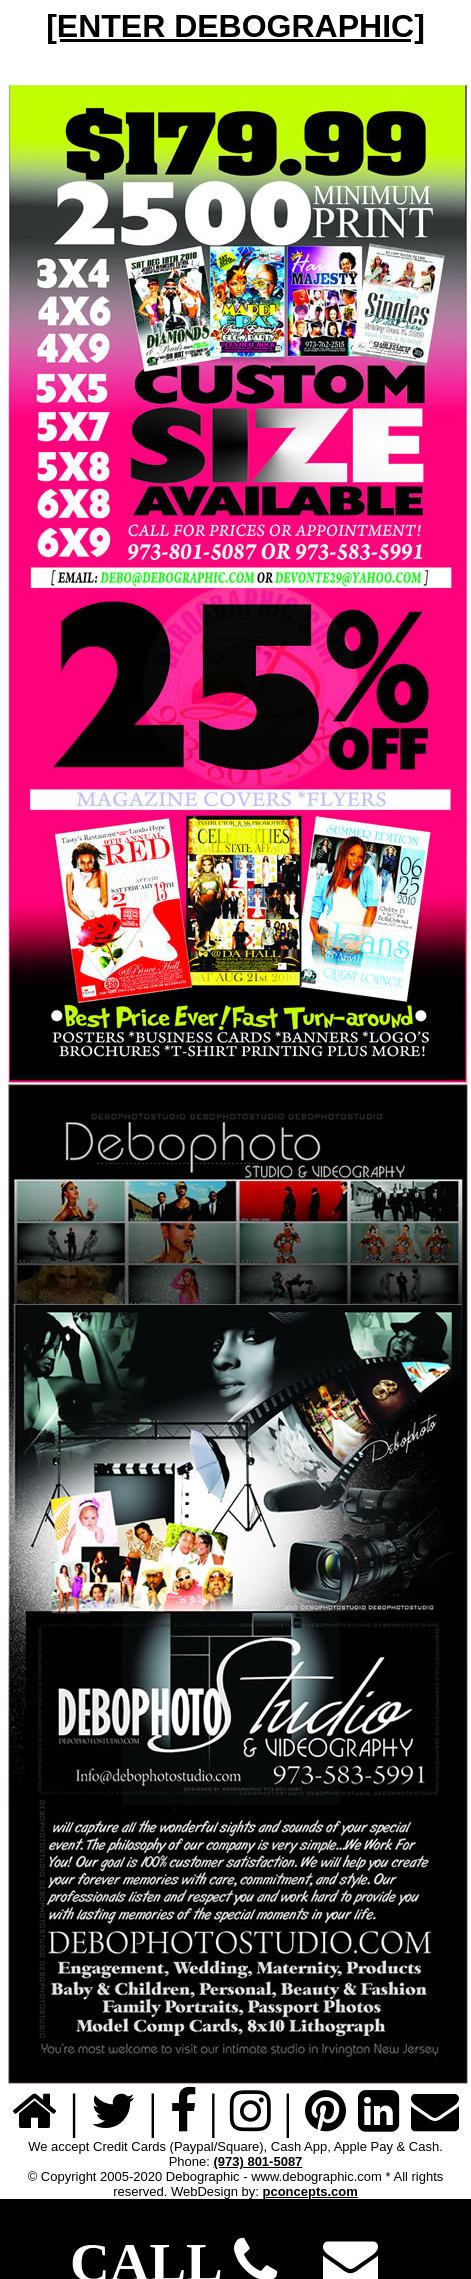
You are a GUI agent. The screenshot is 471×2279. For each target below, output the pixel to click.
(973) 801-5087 (257, 2161)
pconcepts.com (309, 2191)
